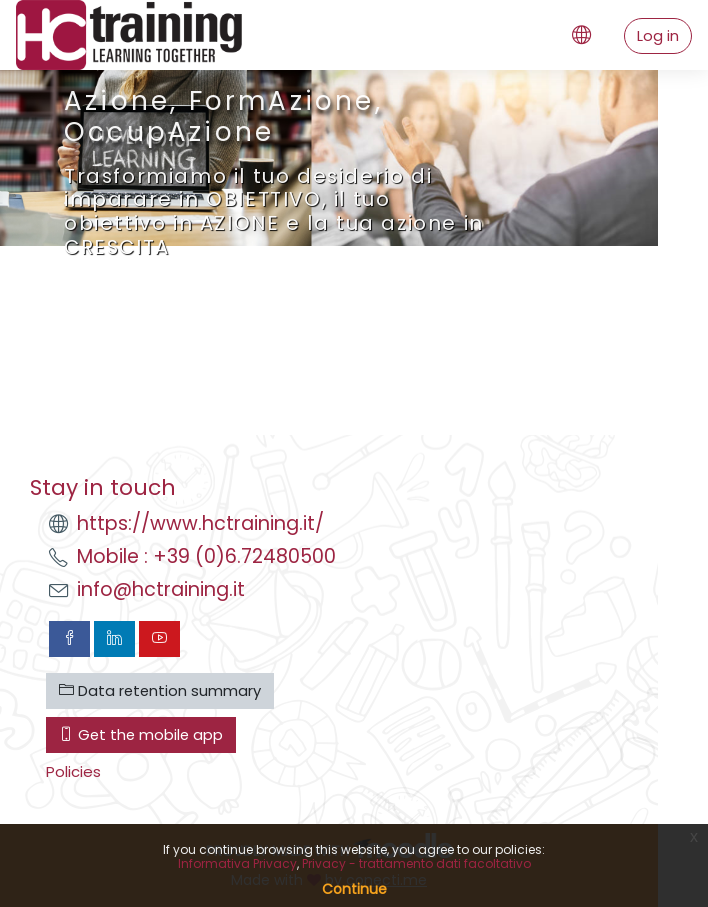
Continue (354, 889)
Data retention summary (160, 690)
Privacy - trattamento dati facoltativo (416, 863)
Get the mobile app (141, 734)
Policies (73, 771)
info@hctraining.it (161, 589)
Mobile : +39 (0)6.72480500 (206, 556)
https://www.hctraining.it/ (200, 523)
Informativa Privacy (237, 863)
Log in (658, 35)
